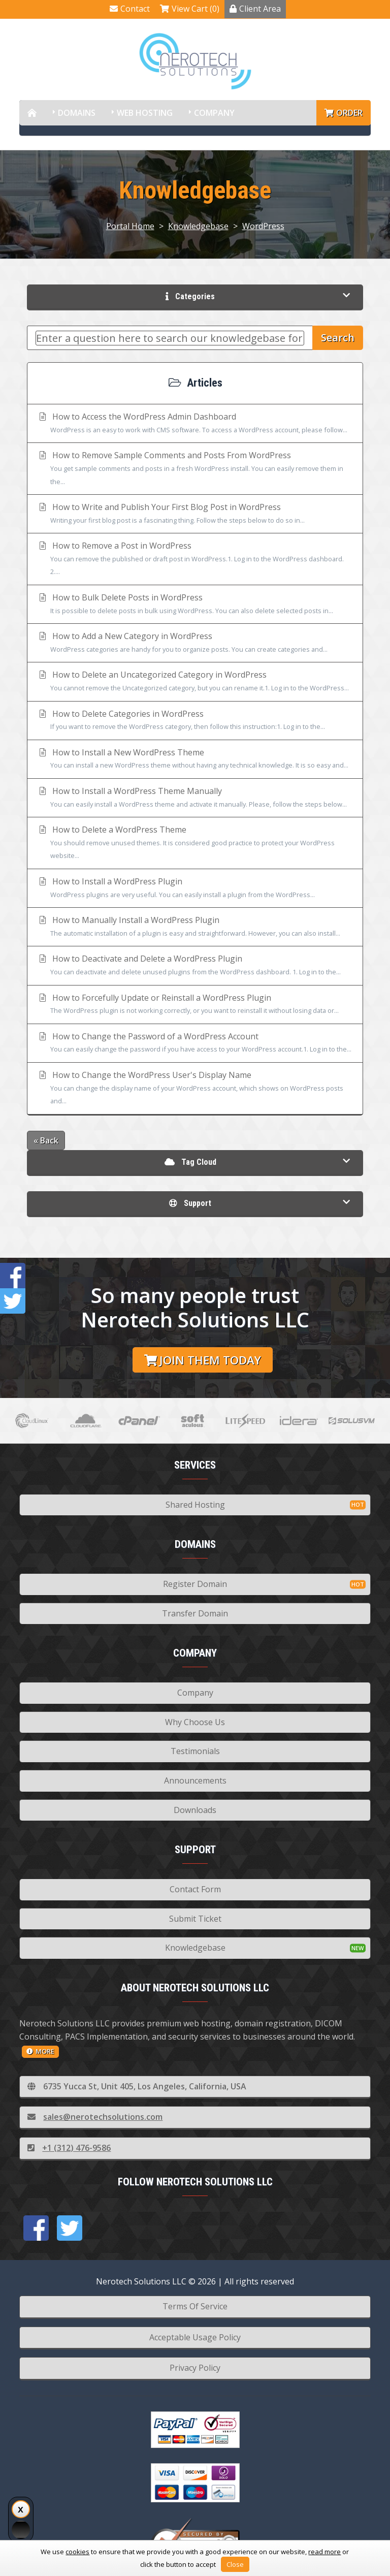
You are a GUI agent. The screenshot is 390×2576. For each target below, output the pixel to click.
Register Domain (195, 1583)
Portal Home (130, 226)
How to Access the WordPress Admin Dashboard (195, 423)
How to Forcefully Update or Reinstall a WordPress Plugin (195, 1004)
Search (337, 337)
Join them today (202, 1360)
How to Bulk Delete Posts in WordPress (195, 604)
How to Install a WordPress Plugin (195, 888)
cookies (77, 2551)
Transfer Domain (195, 1613)
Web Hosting (145, 112)
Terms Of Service (195, 2306)
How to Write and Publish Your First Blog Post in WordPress (195, 514)
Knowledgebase (198, 226)
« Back (46, 1140)
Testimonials (195, 1751)
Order (343, 112)
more (40, 2051)
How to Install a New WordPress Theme (195, 759)
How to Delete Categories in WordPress (195, 721)
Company (214, 112)
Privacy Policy (195, 2367)
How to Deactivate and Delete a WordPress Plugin (195, 965)
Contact (130, 8)
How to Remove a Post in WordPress (195, 559)
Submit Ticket (195, 1918)
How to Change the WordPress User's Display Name (195, 1088)
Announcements (195, 1780)
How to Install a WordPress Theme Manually (195, 798)
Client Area (255, 8)
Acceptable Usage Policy (195, 2337)
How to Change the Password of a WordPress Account (195, 1043)
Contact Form (195, 1889)
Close (235, 2564)
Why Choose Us (195, 1722)
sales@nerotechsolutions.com (94, 2116)
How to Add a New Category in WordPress (195, 643)
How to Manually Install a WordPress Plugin (195, 927)
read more (324, 2551)
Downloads (195, 1810)
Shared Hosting (195, 1504)
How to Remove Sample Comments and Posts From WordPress (195, 469)
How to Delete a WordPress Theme (195, 843)
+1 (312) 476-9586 (69, 2147)
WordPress (263, 226)
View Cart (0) (189, 8)
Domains (76, 112)
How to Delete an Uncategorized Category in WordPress (195, 681)
